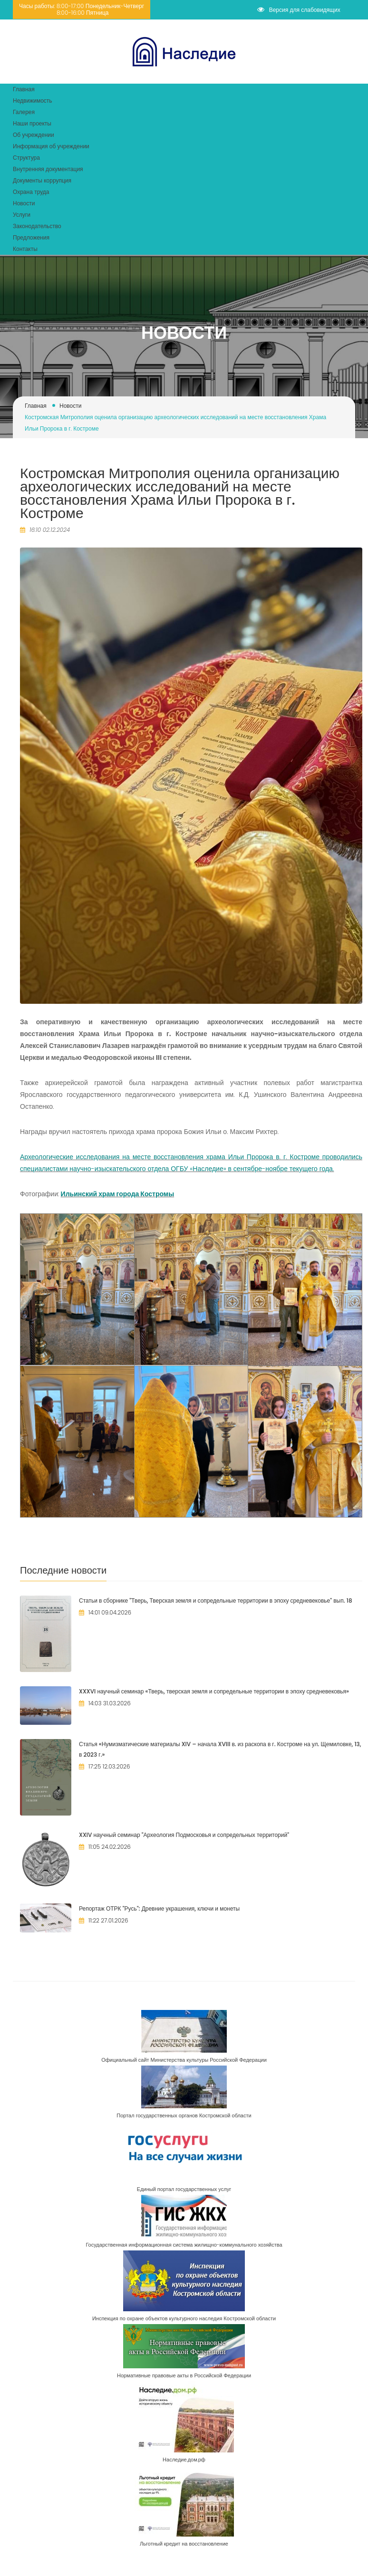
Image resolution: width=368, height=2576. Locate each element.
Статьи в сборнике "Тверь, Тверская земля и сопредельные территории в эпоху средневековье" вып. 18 (215, 1600)
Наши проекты (32, 123)
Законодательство (37, 226)
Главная (24, 89)
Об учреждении (33, 135)
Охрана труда (31, 192)
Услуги (21, 215)
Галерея (24, 112)
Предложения (31, 237)
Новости (24, 203)
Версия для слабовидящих (298, 10)
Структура (26, 158)
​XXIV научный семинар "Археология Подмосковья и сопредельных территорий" (184, 1835)
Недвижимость (32, 100)
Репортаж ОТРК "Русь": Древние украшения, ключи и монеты (159, 1908)
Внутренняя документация (48, 169)
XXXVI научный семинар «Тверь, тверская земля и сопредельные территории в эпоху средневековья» (214, 1691)
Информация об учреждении (51, 146)
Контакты (25, 249)
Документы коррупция (42, 180)
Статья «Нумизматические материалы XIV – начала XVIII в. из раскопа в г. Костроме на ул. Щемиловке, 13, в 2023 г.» (220, 1749)
